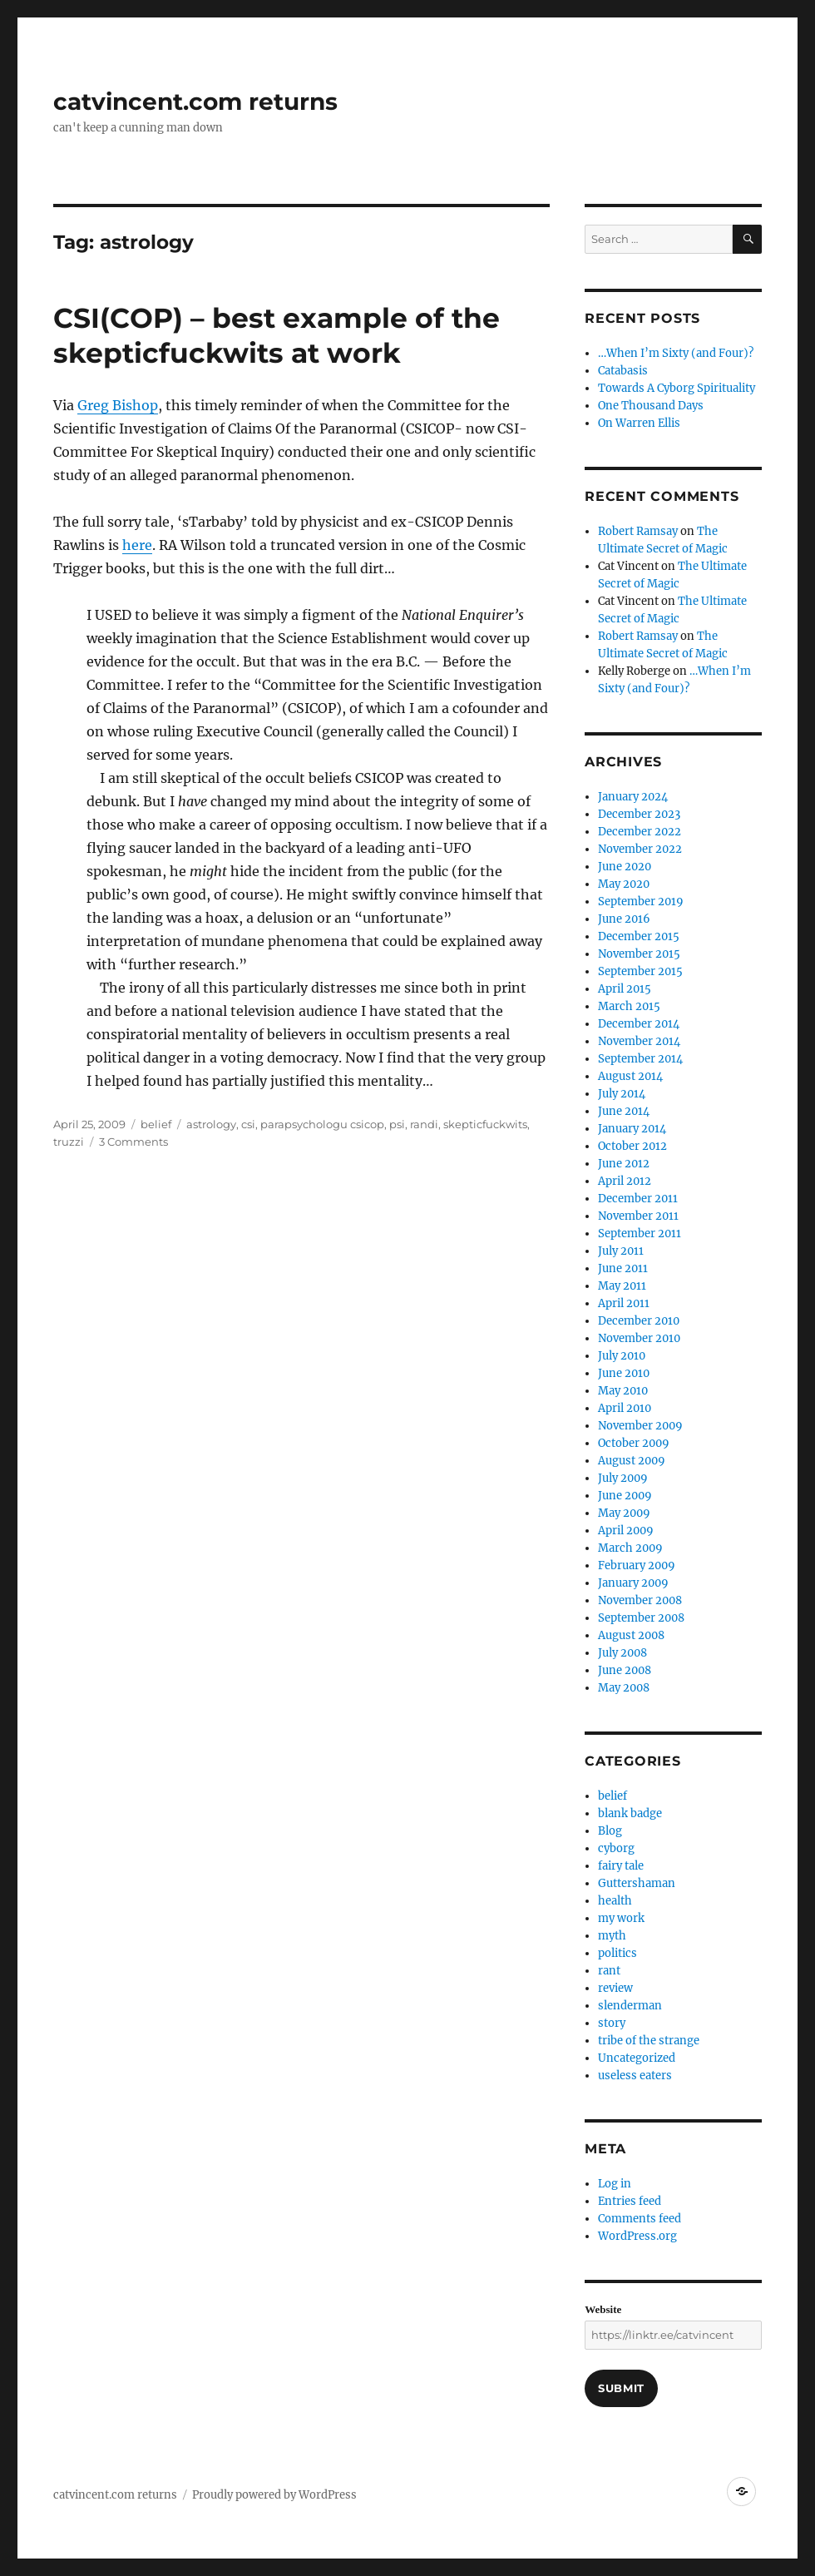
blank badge (630, 1813)
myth (612, 1936)
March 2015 (629, 1006)
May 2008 (624, 1688)
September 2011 (639, 1233)
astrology (211, 1124)
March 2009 (630, 1548)
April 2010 (624, 1408)
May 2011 (622, 1286)
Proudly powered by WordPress (274, 2495)
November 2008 (640, 1600)
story (611, 2023)
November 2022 (640, 849)
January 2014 (632, 1129)
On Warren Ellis (639, 423)
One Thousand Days (651, 406)
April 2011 (624, 1303)
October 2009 (633, 1443)
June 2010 (624, 1373)
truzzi (68, 1141)
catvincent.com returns (195, 101)
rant (609, 1971)
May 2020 (624, 884)
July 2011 (621, 1251)
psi (397, 1124)
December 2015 (638, 936)
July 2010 (621, 1356)
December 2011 (638, 1198)
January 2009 (633, 1583)
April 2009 (626, 1530)
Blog (610, 1831)
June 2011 (623, 1268)
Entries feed (629, 2201)
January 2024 (633, 797)
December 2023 (639, 814)
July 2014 (621, 1094)
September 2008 (641, 1618)
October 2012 (632, 1146)
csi (248, 1124)
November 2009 (640, 1426)
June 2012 (624, 1164)
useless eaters (635, 2075)
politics (617, 1953)
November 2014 (639, 1041)
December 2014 (638, 1024)
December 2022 (639, 832)
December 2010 (638, 1321)
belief (156, 1124)
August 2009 (631, 1461)
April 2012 (624, 1181)
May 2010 (623, 1391)
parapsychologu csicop (322, 1124)
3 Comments (133, 1141)
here (137, 545)
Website (603, 2309)
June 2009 (625, 1496)
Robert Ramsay (638, 531)
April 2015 (624, 989)
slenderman (630, 2006)
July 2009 (623, 1478)
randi (424, 1124)
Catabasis (623, 371)
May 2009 (624, 1513)
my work (621, 1918)
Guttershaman (636, 1883)
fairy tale (621, 1866)
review (615, 1988)
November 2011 (638, 1216)
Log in (614, 2184)
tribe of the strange (648, 2041)
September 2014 (640, 1059)
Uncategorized (636, 2058)
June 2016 (624, 919)
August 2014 (630, 1076)
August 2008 (631, 1635)
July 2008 (622, 1653)
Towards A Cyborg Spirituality (676, 388)
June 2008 (624, 1670)
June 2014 (624, 1111)
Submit (621, 2388)
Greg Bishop (117, 405)
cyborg (616, 1848)
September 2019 (641, 901)
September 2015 (640, 971)
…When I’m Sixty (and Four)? (675, 353)
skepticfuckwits (485, 1124)
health (615, 1901)
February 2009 (636, 1565)
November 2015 (639, 954)
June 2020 (624, 866)
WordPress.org (637, 2236)
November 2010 (639, 1338)
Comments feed (639, 2219)
